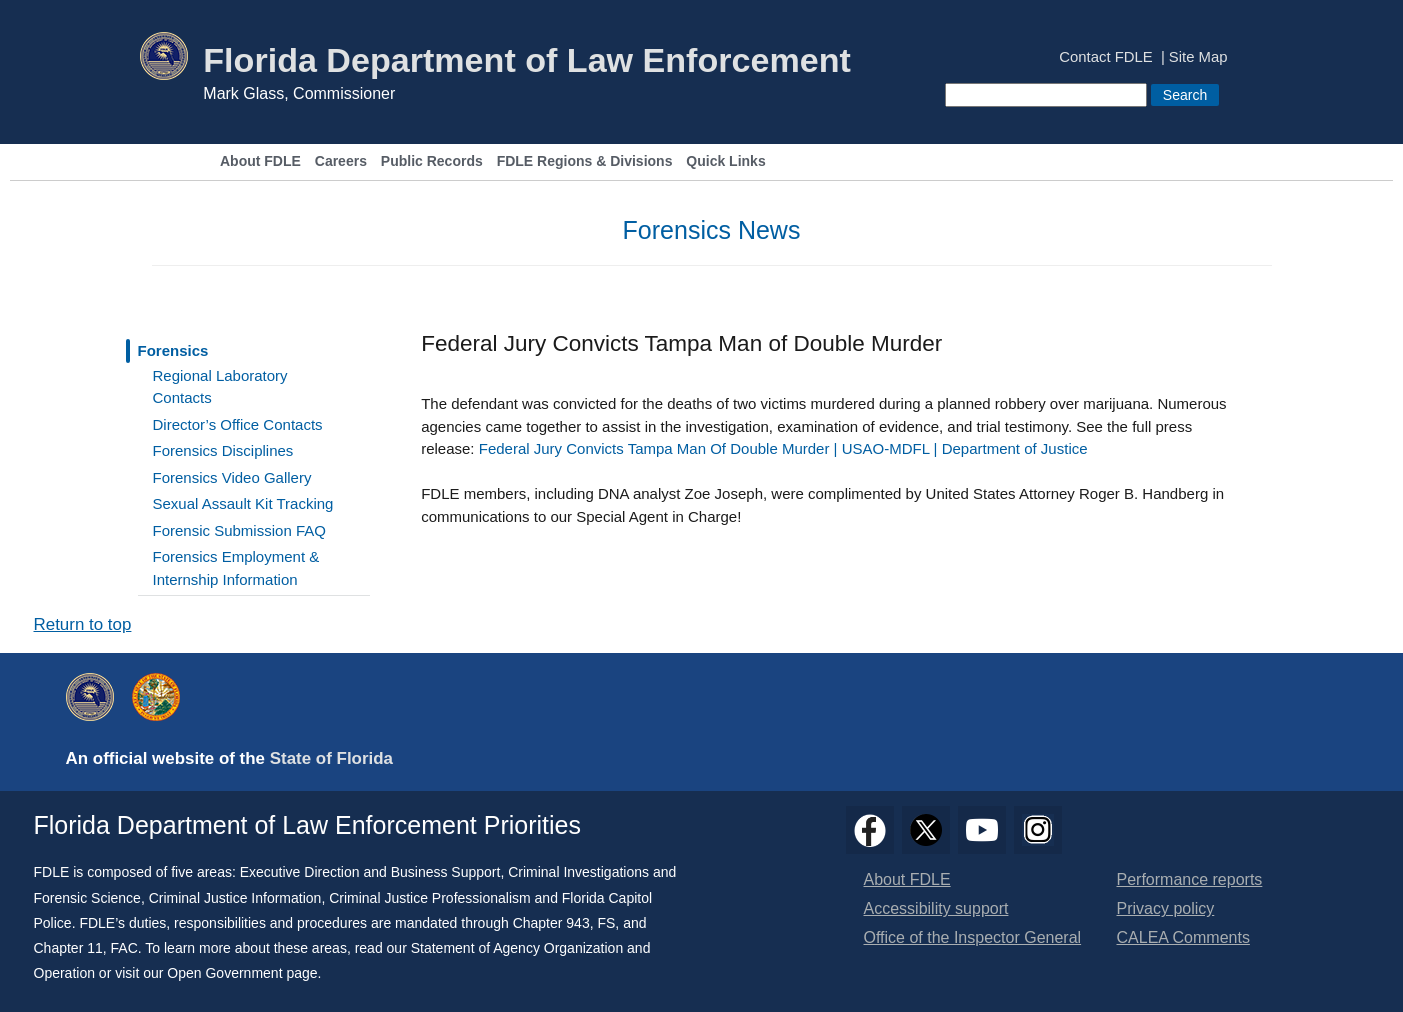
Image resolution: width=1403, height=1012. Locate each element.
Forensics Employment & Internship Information (236, 568)
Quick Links (725, 161)
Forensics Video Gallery (232, 477)
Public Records (432, 161)
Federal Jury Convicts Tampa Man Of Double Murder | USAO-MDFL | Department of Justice (783, 448)
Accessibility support (936, 908)
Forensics (173, 350)
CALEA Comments (1183, 937)
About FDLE (260, 161)
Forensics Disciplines (223, 450)
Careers (341, 161)
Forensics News (712, 230)
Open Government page (242, 973)
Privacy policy (1166, 908)
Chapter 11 (68, 948)
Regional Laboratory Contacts (220, 387)
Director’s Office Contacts (238, 424)
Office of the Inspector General (973, 937)
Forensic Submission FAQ (239, 530)
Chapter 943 (551, 923)
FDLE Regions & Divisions (585, 161)
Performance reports (1190, 879)
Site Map (1198, 57)
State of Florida (331, 758)
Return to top (83, 624)
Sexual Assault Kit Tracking (243, 503)
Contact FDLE (1105, 57)
